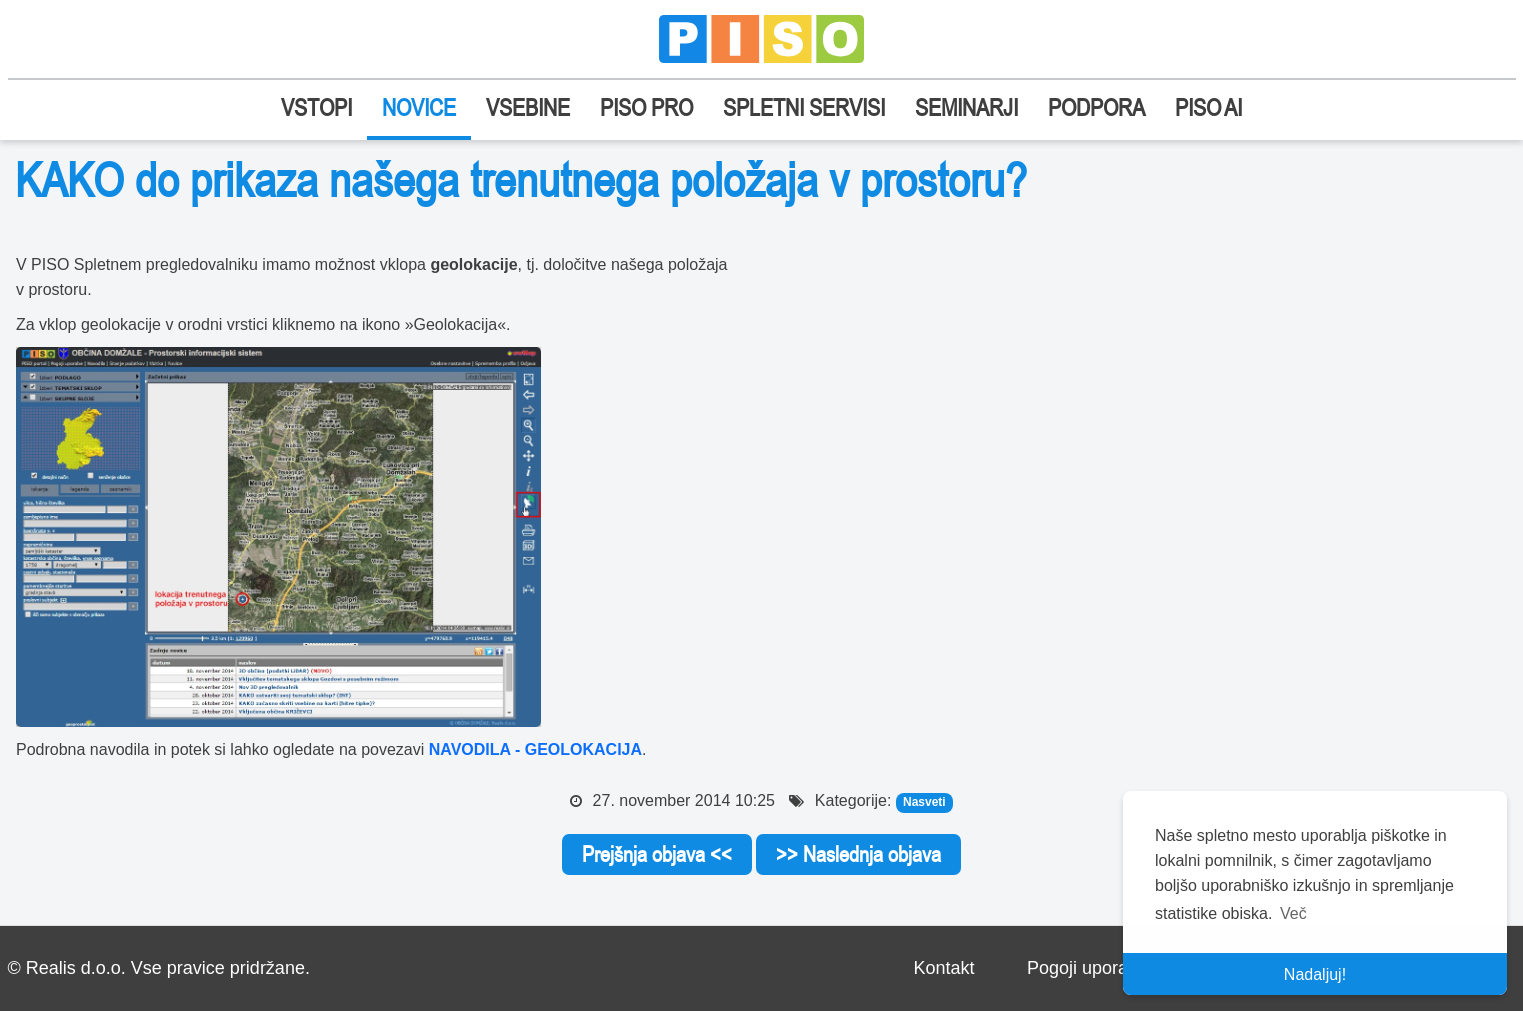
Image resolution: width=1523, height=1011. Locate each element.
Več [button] (1293, 913)
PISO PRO (646, 107)
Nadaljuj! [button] (1315, 974)
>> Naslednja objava (858, 854)
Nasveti (924, 802)
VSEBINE (528, 107)
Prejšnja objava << (657, 854)
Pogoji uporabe (1087, 968)
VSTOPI (316, 107)
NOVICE (419, 107)
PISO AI (1208, 107)
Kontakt (943, 968)
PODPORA (1096, 107)
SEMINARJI (966, 107)
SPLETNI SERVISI (804, 107)
